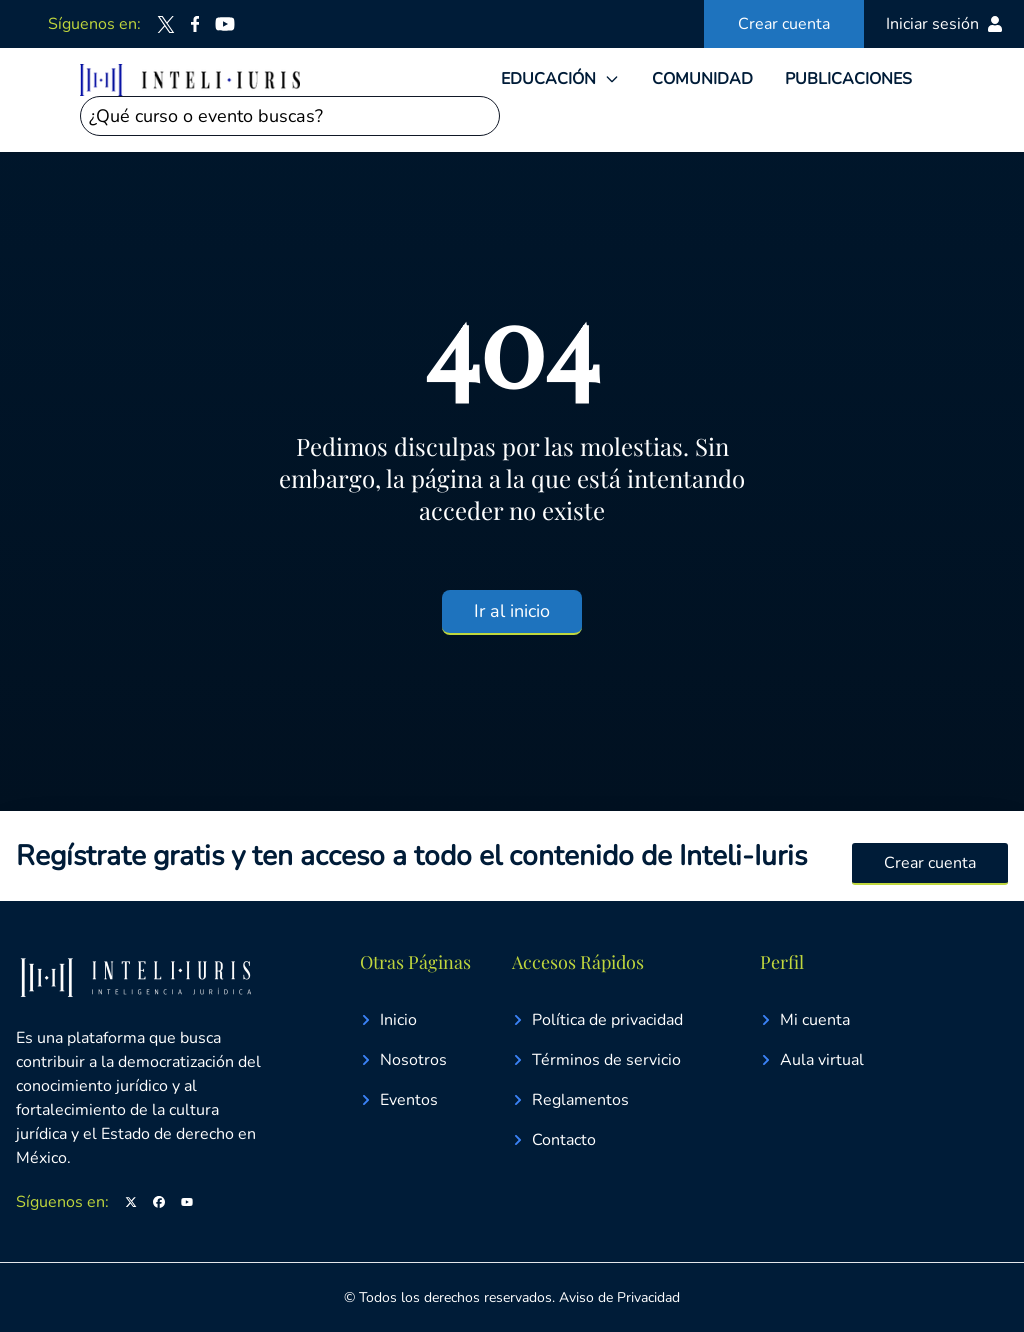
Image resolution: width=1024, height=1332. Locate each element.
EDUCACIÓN (548, 79)
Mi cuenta (805, 1020)
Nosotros (403, 1060)
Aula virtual (812, 1060)
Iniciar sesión (944, 24)
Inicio (388, 1020)
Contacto (554, 1140)
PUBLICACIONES (848, 79)
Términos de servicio (596, 1060)
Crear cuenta (784, 24)
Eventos (399, 1100)
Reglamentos (570, 1100)
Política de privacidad (597, 1020)
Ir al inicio (512, 611)
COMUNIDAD (702, 79)
